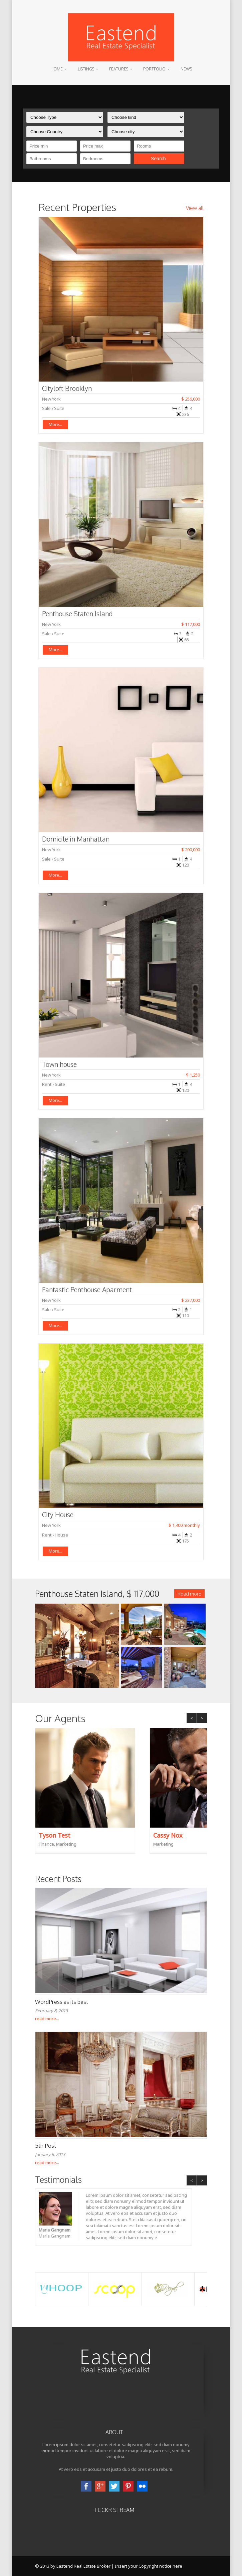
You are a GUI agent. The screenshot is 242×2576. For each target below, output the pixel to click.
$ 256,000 (190, 399)
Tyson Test (54, 1835)
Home (56, 68)
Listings (86, 68)
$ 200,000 (190, 850)
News (186, 68)
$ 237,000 (190, 1300)
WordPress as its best (61, 2002)
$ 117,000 (190, 624)
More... (55, 424)
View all (195, 208)
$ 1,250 (193, 1075)
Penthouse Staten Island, (97, 1593)
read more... (47, 2019)
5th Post (45, 2145)
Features (118, 68)
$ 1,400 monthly (184, 1525)
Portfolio (154, 68)
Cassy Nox (168, 1835)
